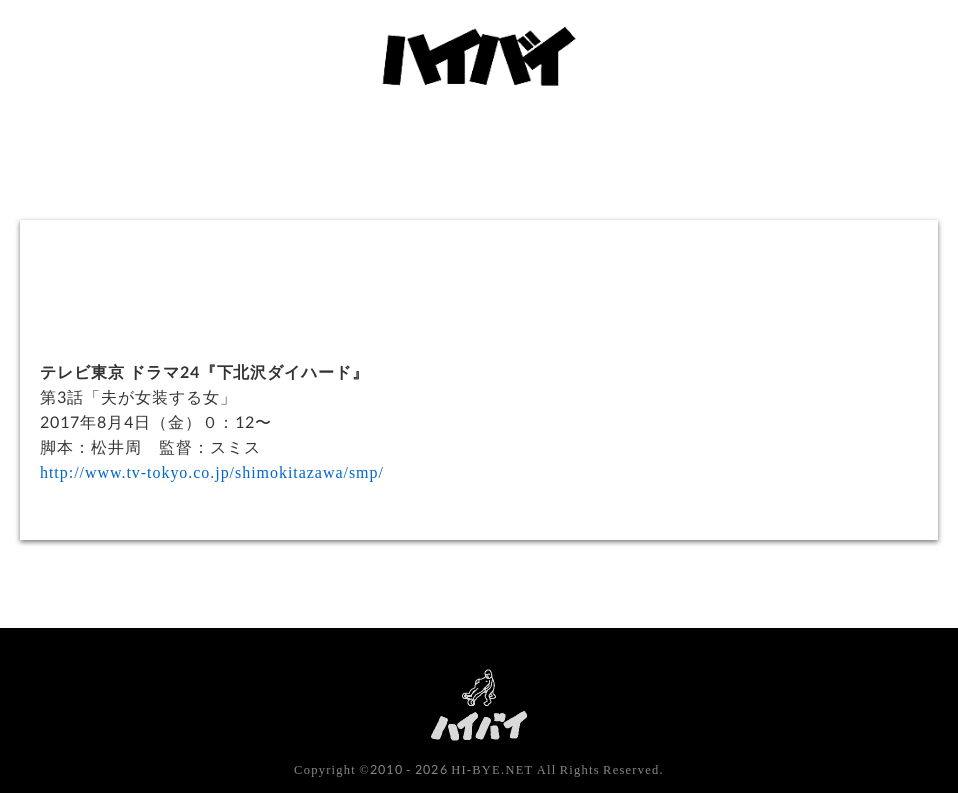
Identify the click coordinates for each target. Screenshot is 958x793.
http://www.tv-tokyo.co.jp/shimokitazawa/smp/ (212, 471)
